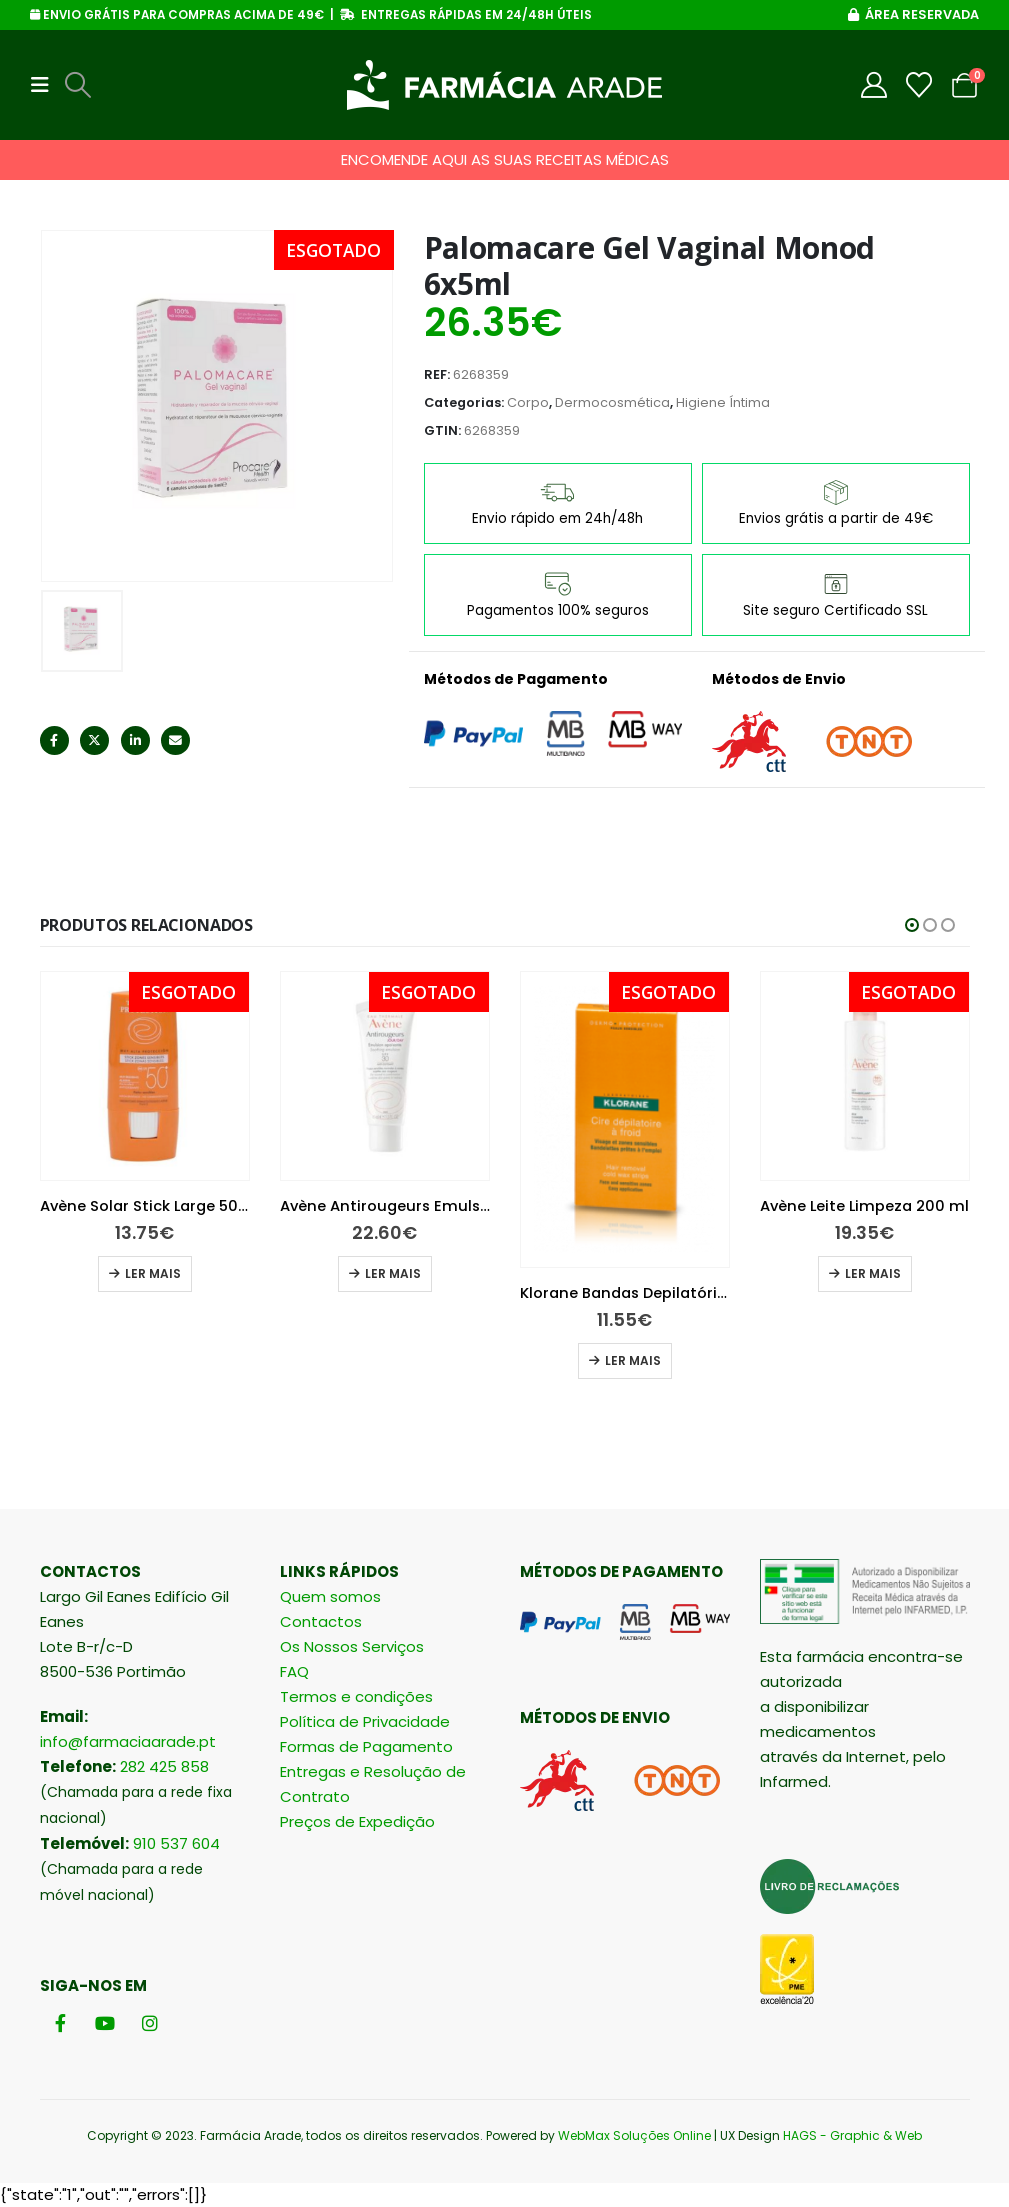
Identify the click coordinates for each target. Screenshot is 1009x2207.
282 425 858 (164, 1766)
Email (175, 740)
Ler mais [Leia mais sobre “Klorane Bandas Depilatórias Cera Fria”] (873, 1360)
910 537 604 (176, 1843)
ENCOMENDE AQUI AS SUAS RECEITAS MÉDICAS (505, 159)
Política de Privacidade (365, 1721)
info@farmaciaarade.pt (128, 1741)
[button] (46, 85)
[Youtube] (105, 2023)
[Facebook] (60, 2023)
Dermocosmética (612, 402)
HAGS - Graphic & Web (852, 2135)
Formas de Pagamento (366, 1746)
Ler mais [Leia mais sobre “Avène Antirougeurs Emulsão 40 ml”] (633, 1273)
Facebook (54, 740)
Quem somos (330, 1596)
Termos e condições (356, 1696)
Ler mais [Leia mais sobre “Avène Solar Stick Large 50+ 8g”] (393, 1273)
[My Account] (874, 85)
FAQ (294, 1671)
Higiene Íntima (723, 402)
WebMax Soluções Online (634, 2135)
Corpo (528, 402)
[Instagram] (150, 2023)
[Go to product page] (145, 1076)
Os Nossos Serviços (352, 1646)
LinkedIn (135, 740)
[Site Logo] (504, 85)
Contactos (321, 1621)
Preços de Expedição (357, 1821)
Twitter (94, 740)
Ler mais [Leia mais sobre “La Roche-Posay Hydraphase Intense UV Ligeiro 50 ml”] (153, 1273)
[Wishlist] (919, 85)
